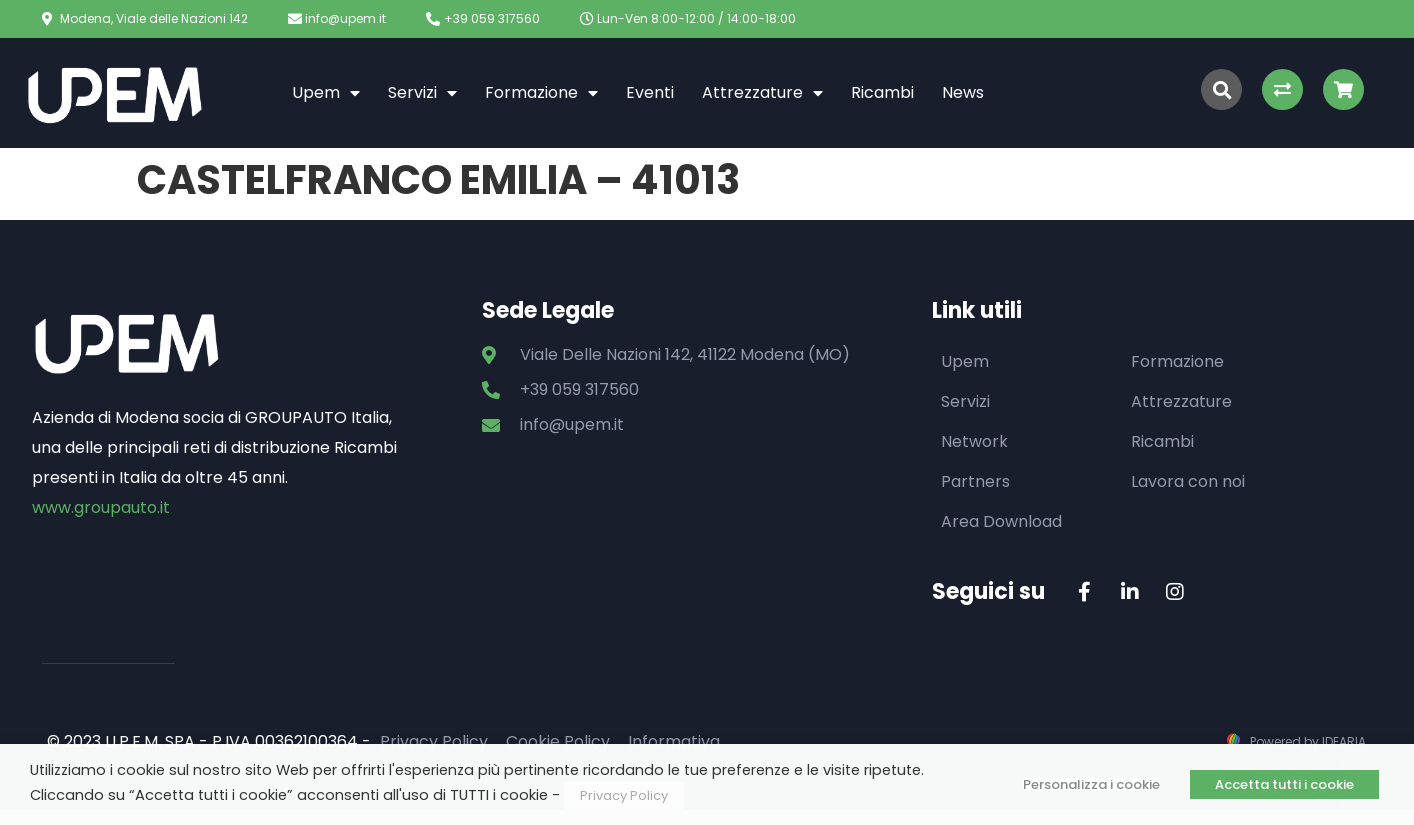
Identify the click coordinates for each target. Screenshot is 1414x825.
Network (974, 441)
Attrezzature (762, 93)
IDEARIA (1344, 741)
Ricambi (882, 92)
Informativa (674, 741)
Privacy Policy (434, 741)
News (963, 92)
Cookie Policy (558, 741)
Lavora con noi (1188, 481)
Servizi (422, 93)
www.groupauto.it (101, 507)
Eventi (650, 92)
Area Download (1001, 521)
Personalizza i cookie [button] (1091, 784)
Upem (326, 93)
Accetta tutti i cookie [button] (1284, 784)
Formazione (541, 93)
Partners (975, 481)
